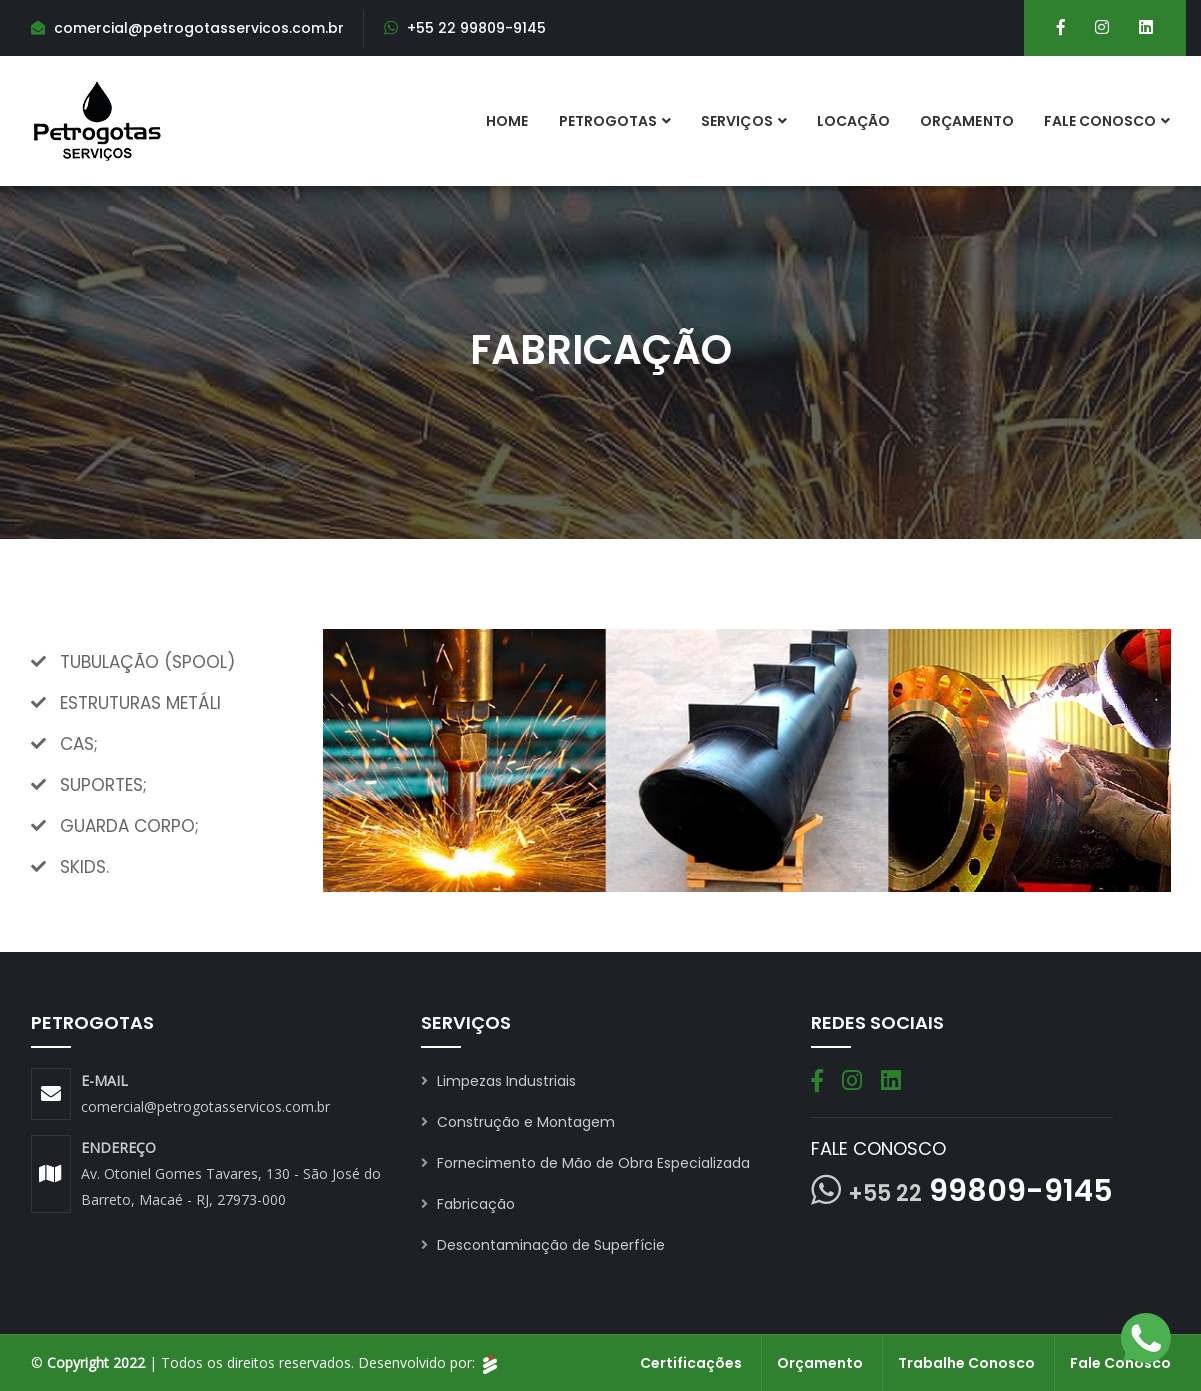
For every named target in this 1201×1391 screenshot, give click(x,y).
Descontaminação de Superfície (543, 1245)
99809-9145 (980, 1191)
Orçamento (967, 121)
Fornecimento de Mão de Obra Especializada (585, 1163)
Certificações (691, 1363)
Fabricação (468, 1204)
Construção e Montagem (518, 1122)
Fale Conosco (1100, 121)
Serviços (736, 121)
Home (507, 121)
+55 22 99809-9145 (476, 28)
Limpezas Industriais (498, 1081)
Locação (853, 121)
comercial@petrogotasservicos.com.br (205, 1106)
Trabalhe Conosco (966, 1363)
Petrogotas (608, 121)
